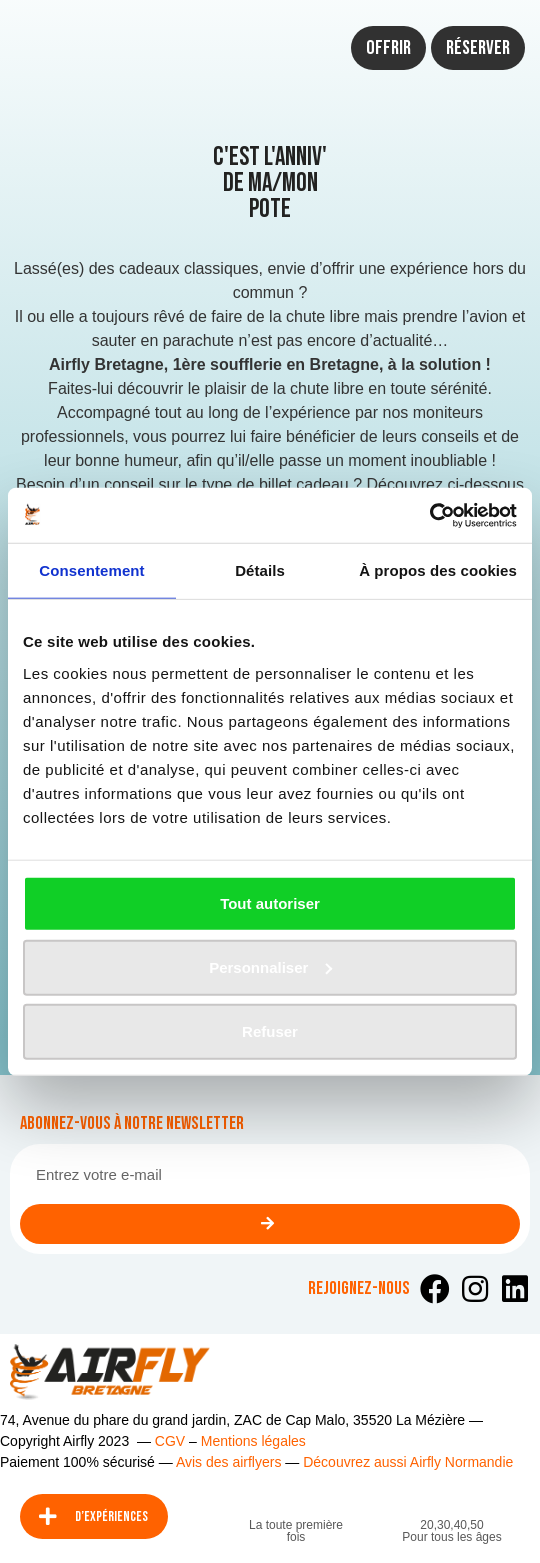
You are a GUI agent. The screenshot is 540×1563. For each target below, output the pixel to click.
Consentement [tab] (91, 570)
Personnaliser (270, 966)
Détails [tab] (260, 570)
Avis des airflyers (229, 1462)
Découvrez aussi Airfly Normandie (408, 1462)
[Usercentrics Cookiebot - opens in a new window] (429, 515)
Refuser (270, 1030)
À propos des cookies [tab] (438, 570)
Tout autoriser (270, 902)
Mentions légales (253, 1441)
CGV (170, 1441)
